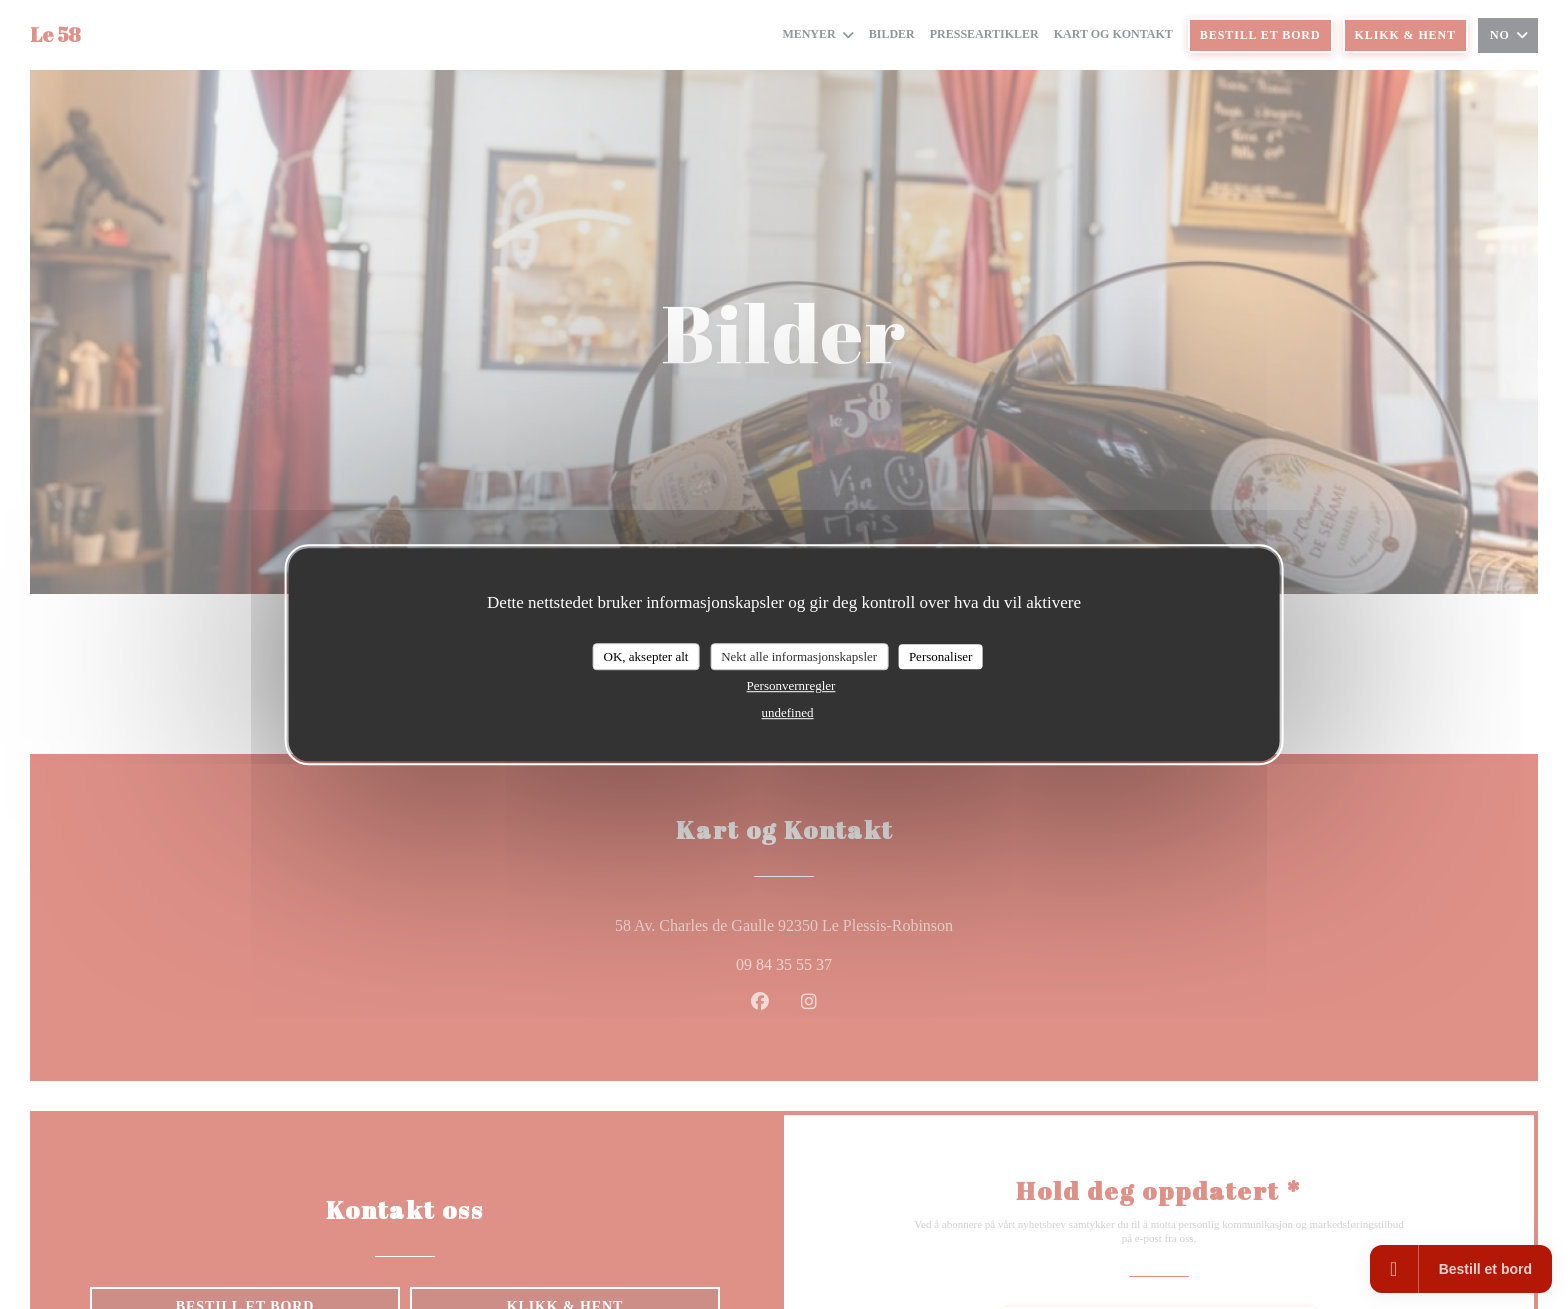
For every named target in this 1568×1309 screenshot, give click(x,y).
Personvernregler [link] (791, 685)
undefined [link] (788, 712)
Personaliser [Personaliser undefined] (941, 656)
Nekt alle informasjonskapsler (799, 656)
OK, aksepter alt (646, 656)
